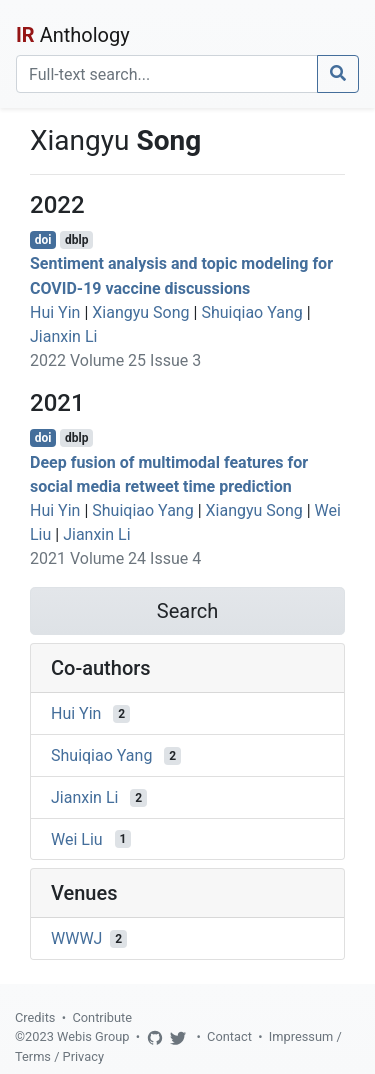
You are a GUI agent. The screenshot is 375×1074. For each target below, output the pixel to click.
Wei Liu (77, 838)
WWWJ (76, 938)
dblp (76, 240)
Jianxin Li (63, 336)
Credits (35, 1017)
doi (43, 240)
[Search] (167, 74)
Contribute (102, 1017)
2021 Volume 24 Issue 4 (115, 558)
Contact (229, 1036)
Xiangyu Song (140, 312)
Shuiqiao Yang (251, 312)
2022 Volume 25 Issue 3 (115, 360)
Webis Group (93, 1036)
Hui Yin (55, 312)
